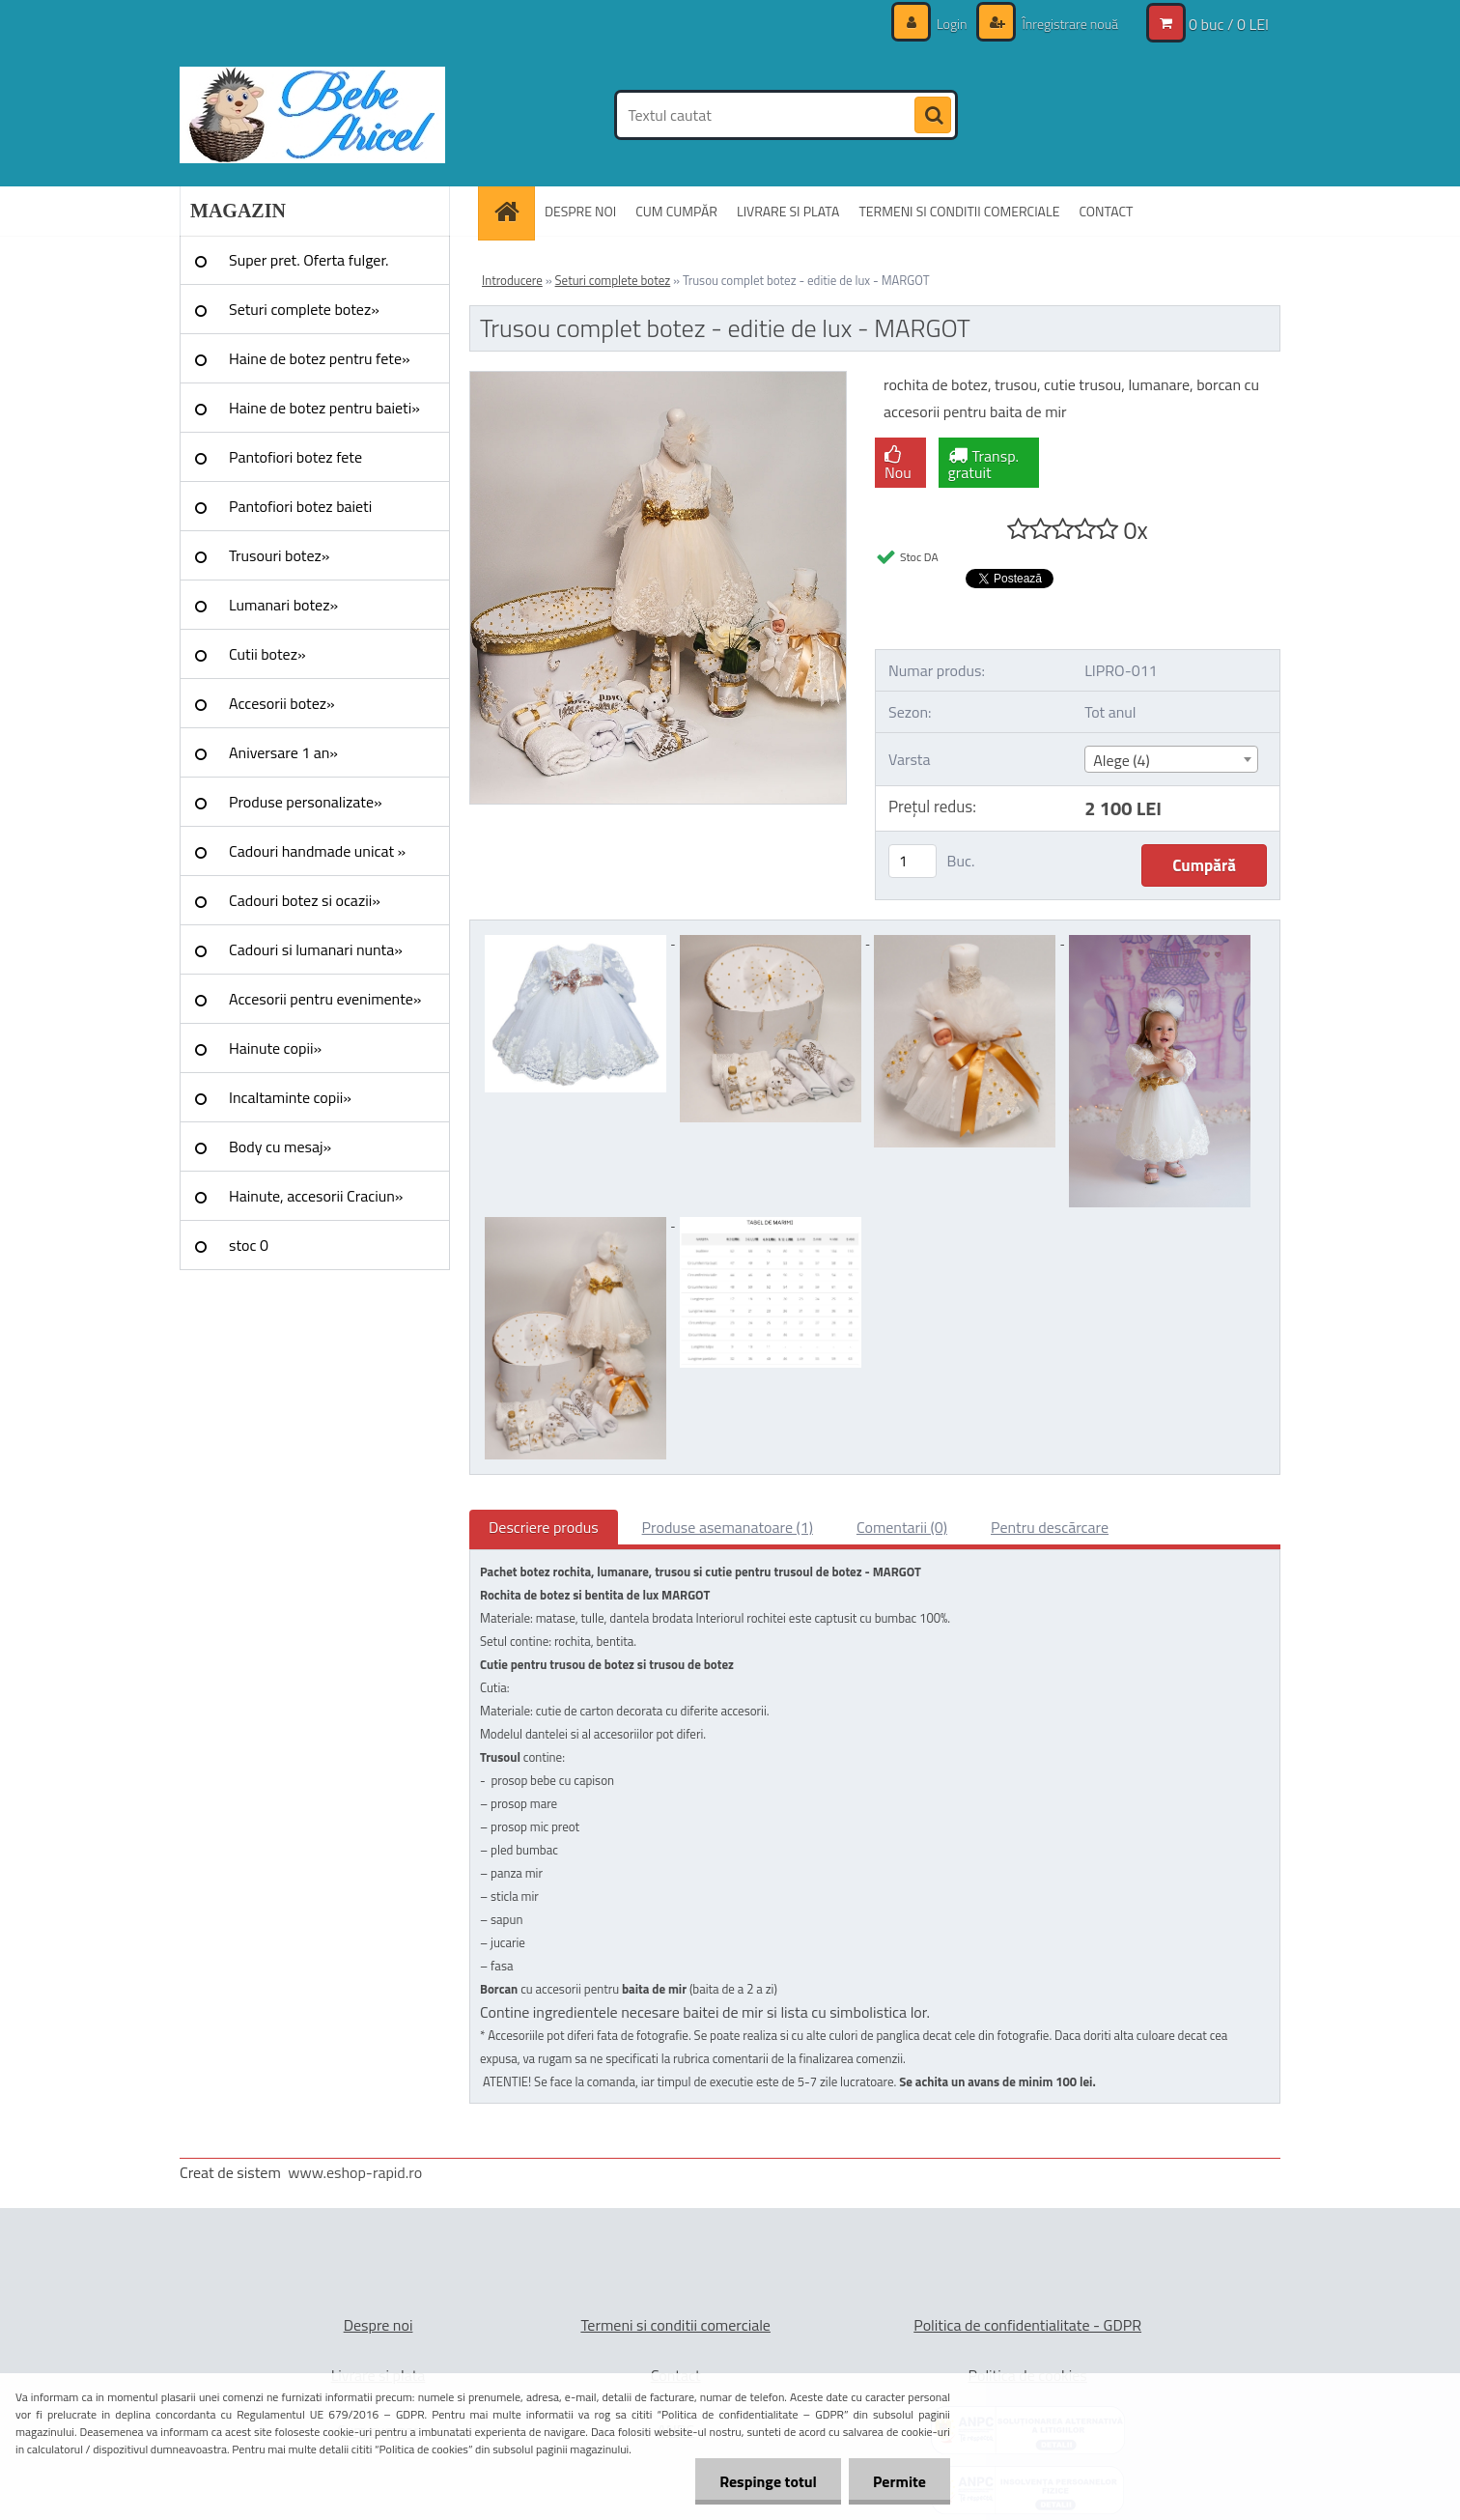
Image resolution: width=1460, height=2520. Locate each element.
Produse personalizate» (305, 801)
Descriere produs (544, 1527)
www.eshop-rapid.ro (355, 2172)
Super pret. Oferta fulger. (309, 259)
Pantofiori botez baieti (300, 506)
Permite (899, 2481)
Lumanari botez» (283, 604)
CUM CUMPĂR (676, 211)
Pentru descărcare (1050, 1527)
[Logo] (312, 115)
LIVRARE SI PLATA (788, 211)
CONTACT (1106, 211)
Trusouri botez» (279, 555)
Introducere (512, 280)
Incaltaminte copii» (290, 1097)
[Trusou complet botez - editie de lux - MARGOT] (658, 379)
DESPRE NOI (580, 211)
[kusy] (912, 861)
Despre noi (378, 2324)
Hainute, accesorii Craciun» (316, 1195)
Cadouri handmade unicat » (317, 851)
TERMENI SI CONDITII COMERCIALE (958, 211)
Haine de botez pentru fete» (319, 358)
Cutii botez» (267, 653)
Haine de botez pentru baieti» (324, 407)
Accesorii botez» (282, 703)
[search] (932, 116)
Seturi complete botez (613, 280)
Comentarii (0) (901, 1527)
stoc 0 (248, 1245)
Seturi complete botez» (304, 309)
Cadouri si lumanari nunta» (316, 949)
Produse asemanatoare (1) (727, 1527)
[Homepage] (513, 211)
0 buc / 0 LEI (1229, 24)
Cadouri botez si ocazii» (304, 900)
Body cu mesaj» (280, 1146)
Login (952, 24)
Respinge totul (768, 2481)
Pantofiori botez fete (295, 456)
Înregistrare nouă (1068, 24)
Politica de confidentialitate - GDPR (1027, 2324)
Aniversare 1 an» (283, 752)
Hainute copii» (275, 1048)
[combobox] (1170, 759)
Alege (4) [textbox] (1121, 760)
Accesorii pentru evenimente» (325, 998)
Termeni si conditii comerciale (675, 2324)
